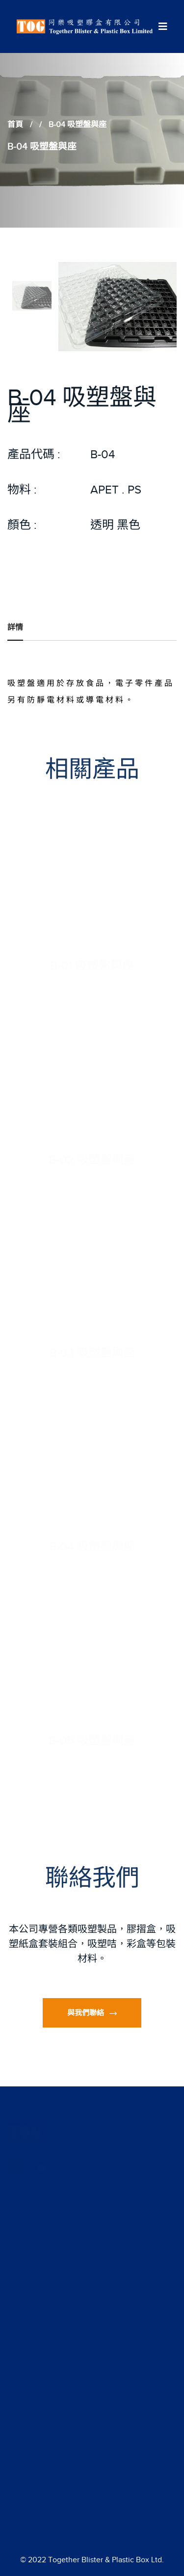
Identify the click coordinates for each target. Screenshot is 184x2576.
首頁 (15, 124)
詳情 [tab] (15, 627)
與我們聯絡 (92, 2013)
